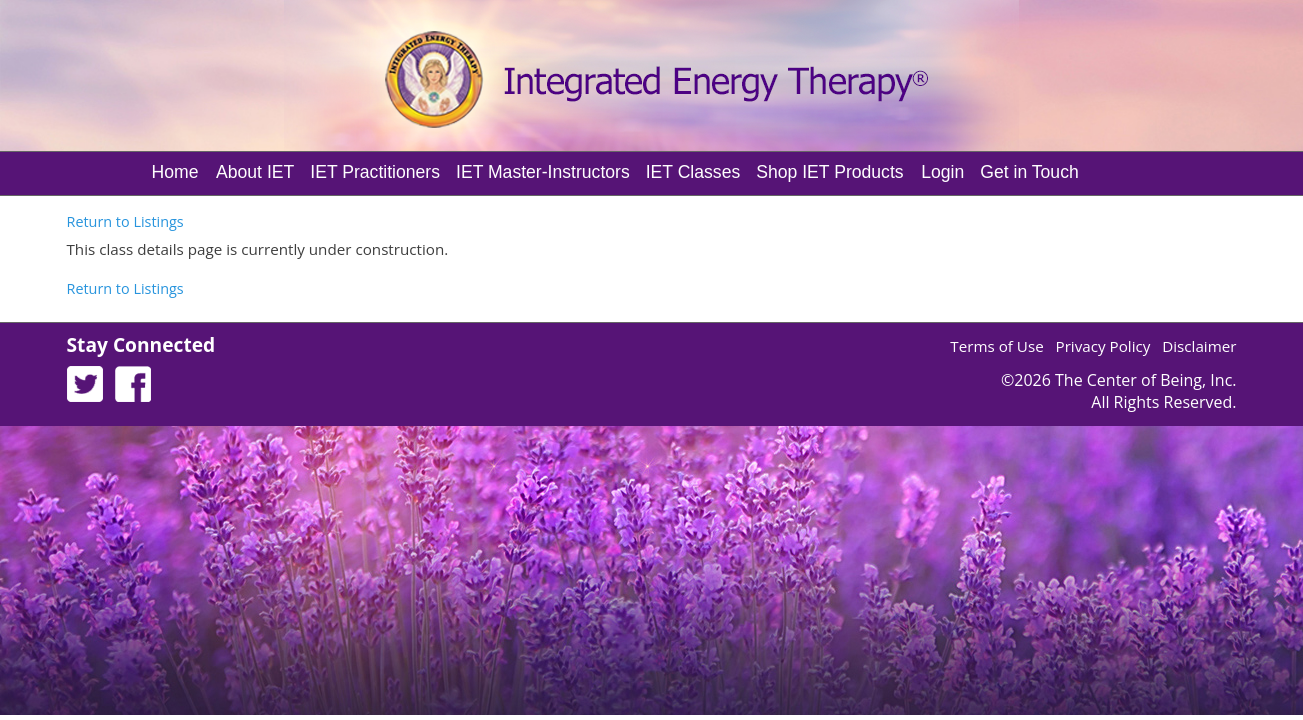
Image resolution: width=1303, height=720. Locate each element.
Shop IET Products (829, 172)
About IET (255, 172)
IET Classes (693, 172)
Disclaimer (1199, 346)
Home (175, 172)
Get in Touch (1029, 172)
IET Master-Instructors (543, 172)
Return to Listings (125, 221)
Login (942, 172)
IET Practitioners (375, 172)
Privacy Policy (1103, 346)
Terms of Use (996, 346)
